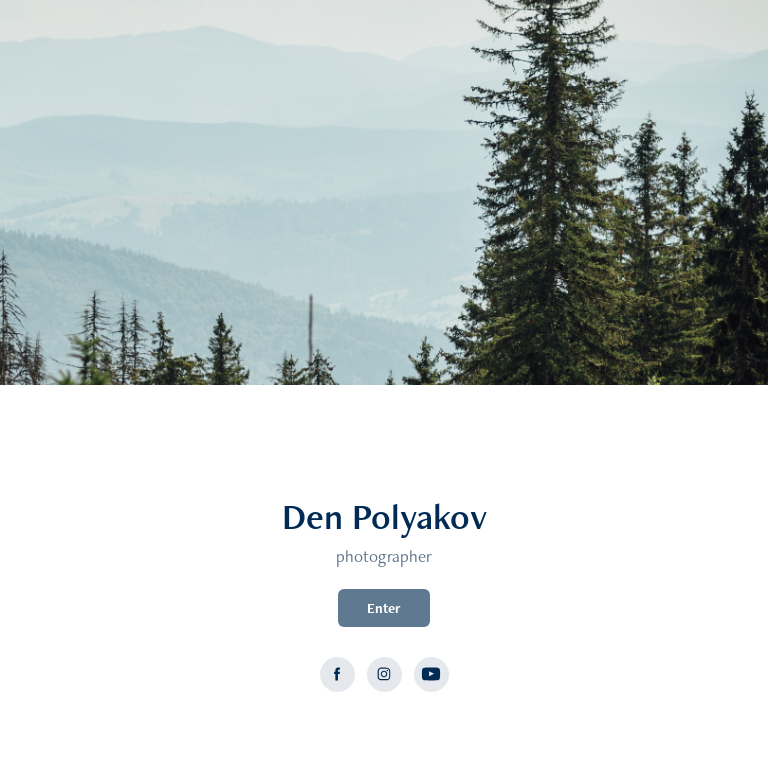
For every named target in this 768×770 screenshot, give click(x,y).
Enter (384, 608)
